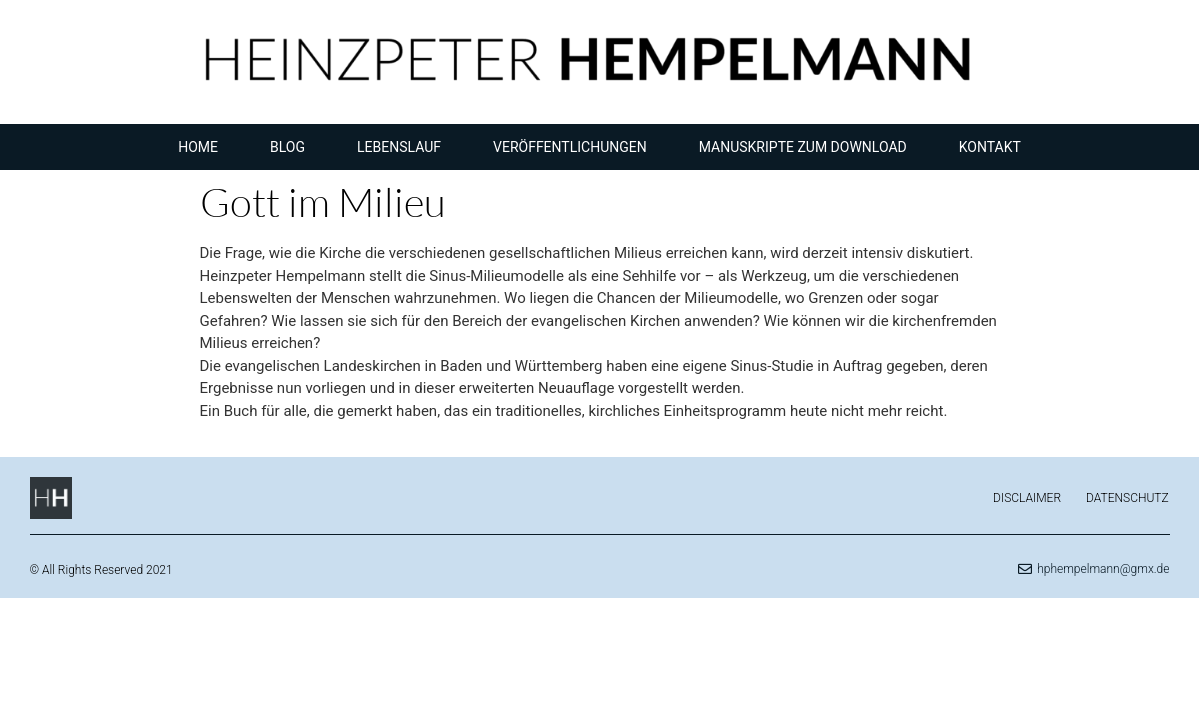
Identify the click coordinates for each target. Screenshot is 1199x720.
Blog (287, 147)
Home (198, 147)
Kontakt (990, 147)
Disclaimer (1027, 498)
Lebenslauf (399, 147)
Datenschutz (1127, 498)
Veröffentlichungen (570, 147)
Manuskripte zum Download (803, 147)
